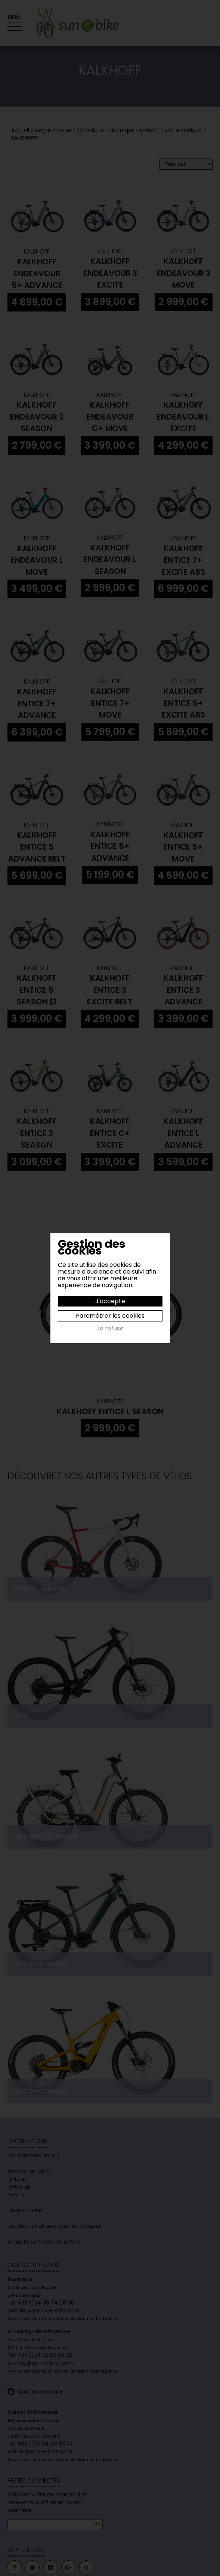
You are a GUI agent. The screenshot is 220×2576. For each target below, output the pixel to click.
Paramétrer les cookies (110, 1315)
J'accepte (110, 1301)
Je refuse (110, 1329)
